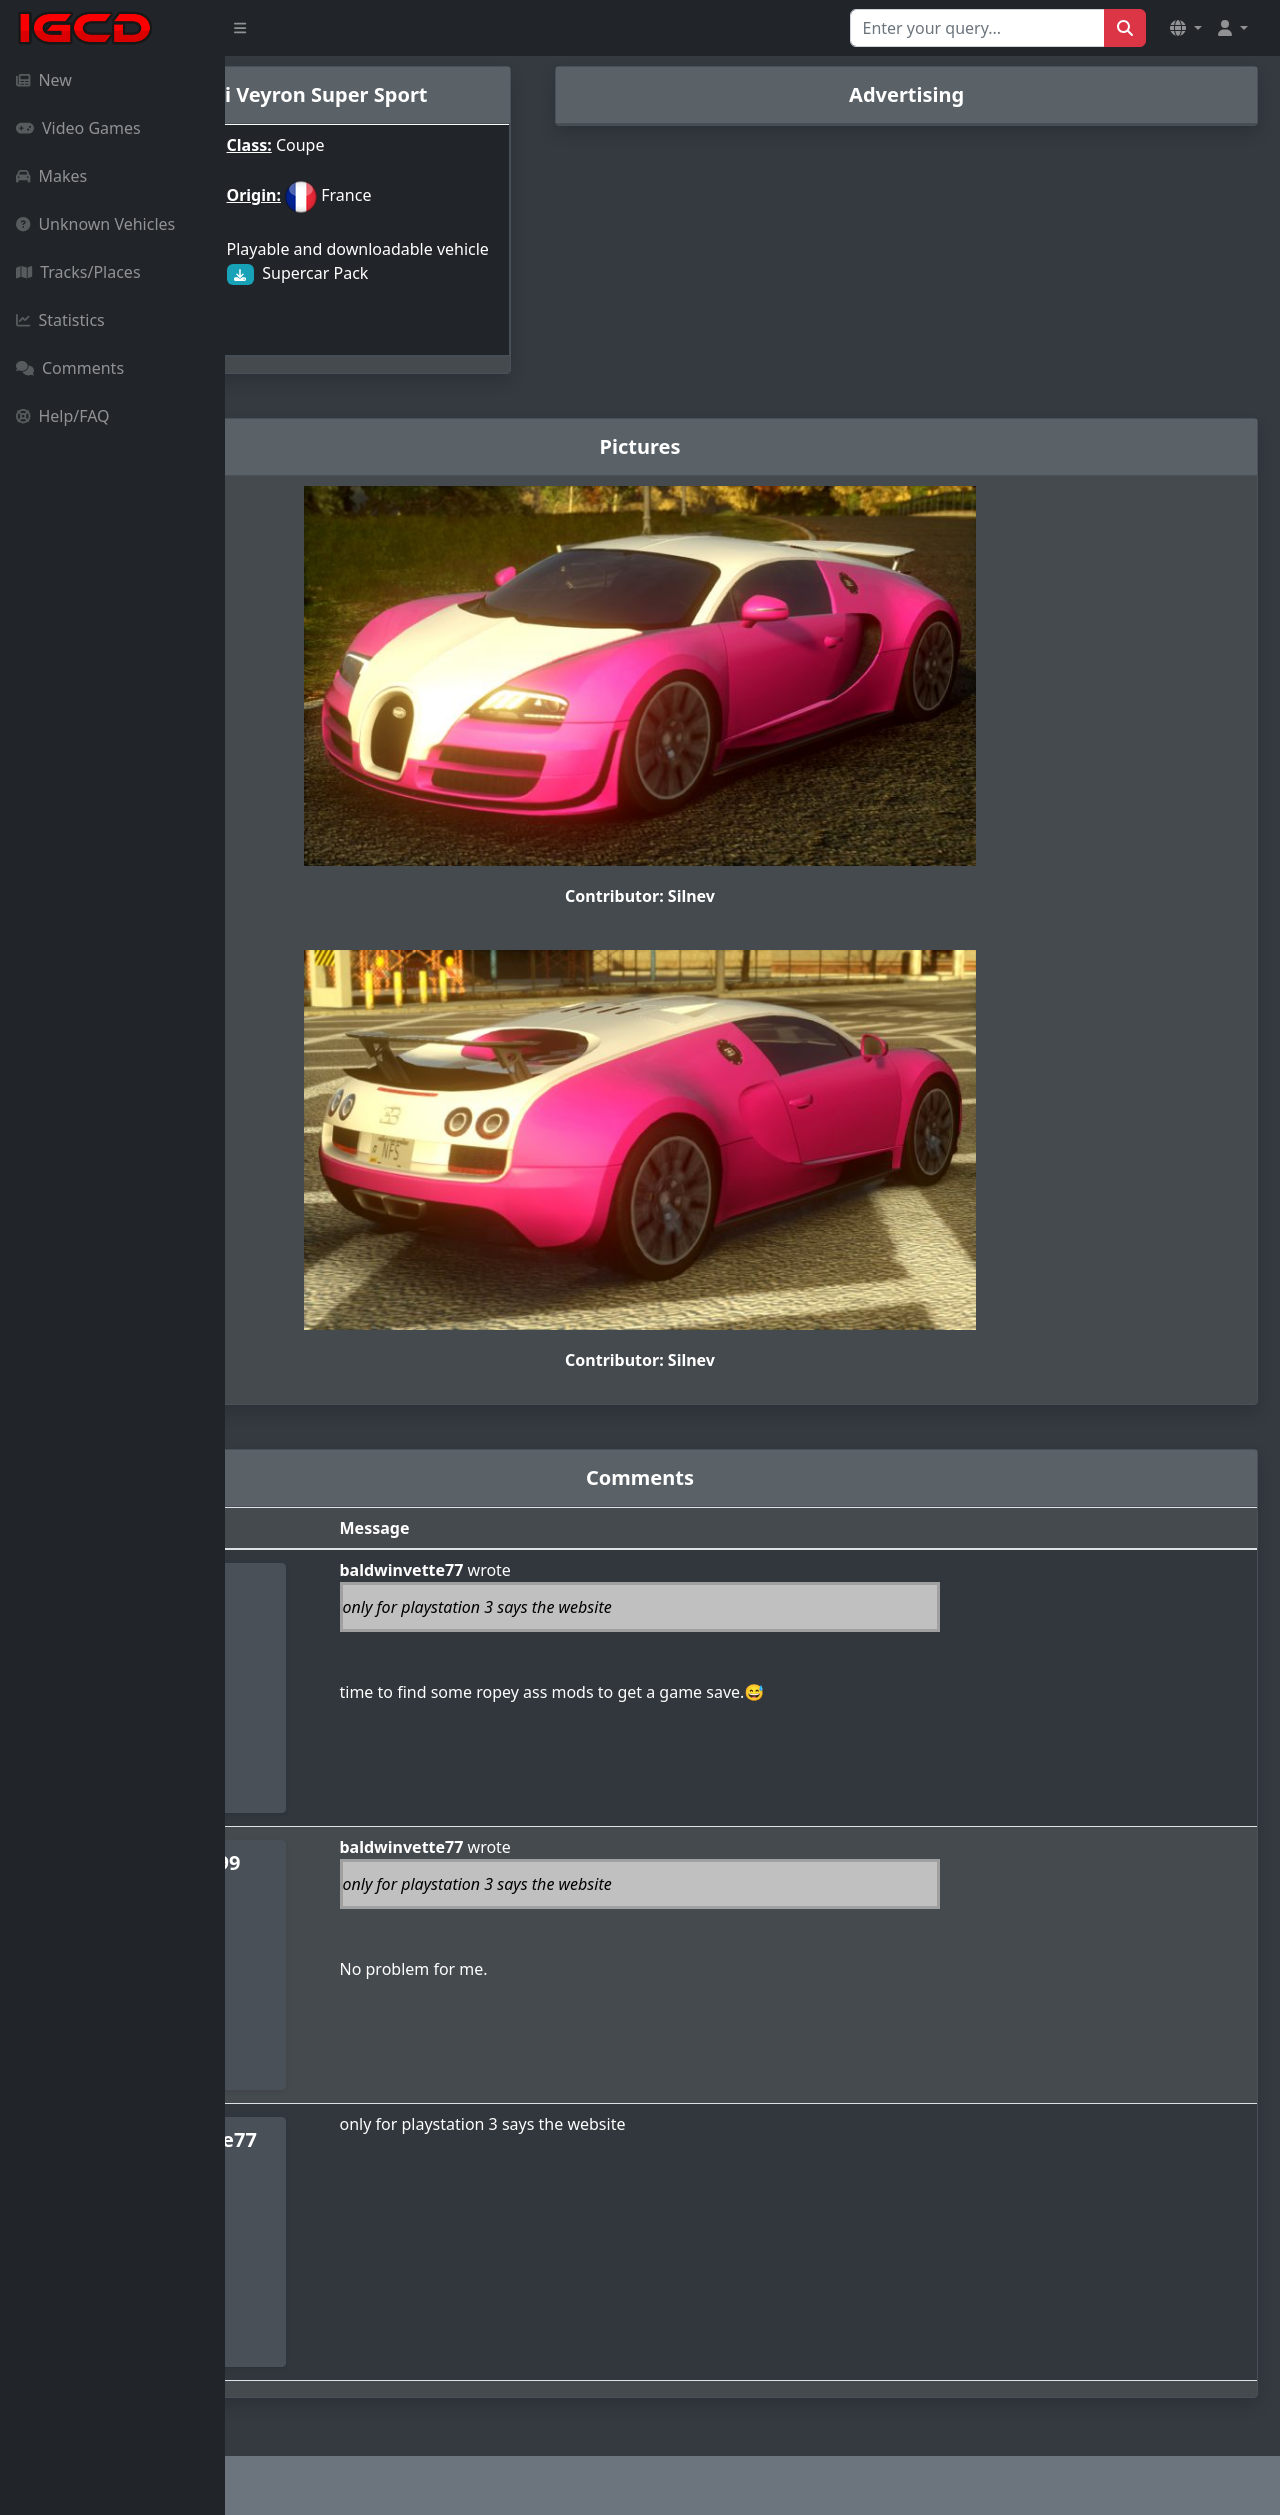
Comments (70, 368)
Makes (51, 176)
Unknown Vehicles (95, 224)
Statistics (60, 320)
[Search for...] (977, 28)
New (44, 80)
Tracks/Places (78, 272)
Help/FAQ (63, 416)
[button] (1186, 28)
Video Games (78, 128)
